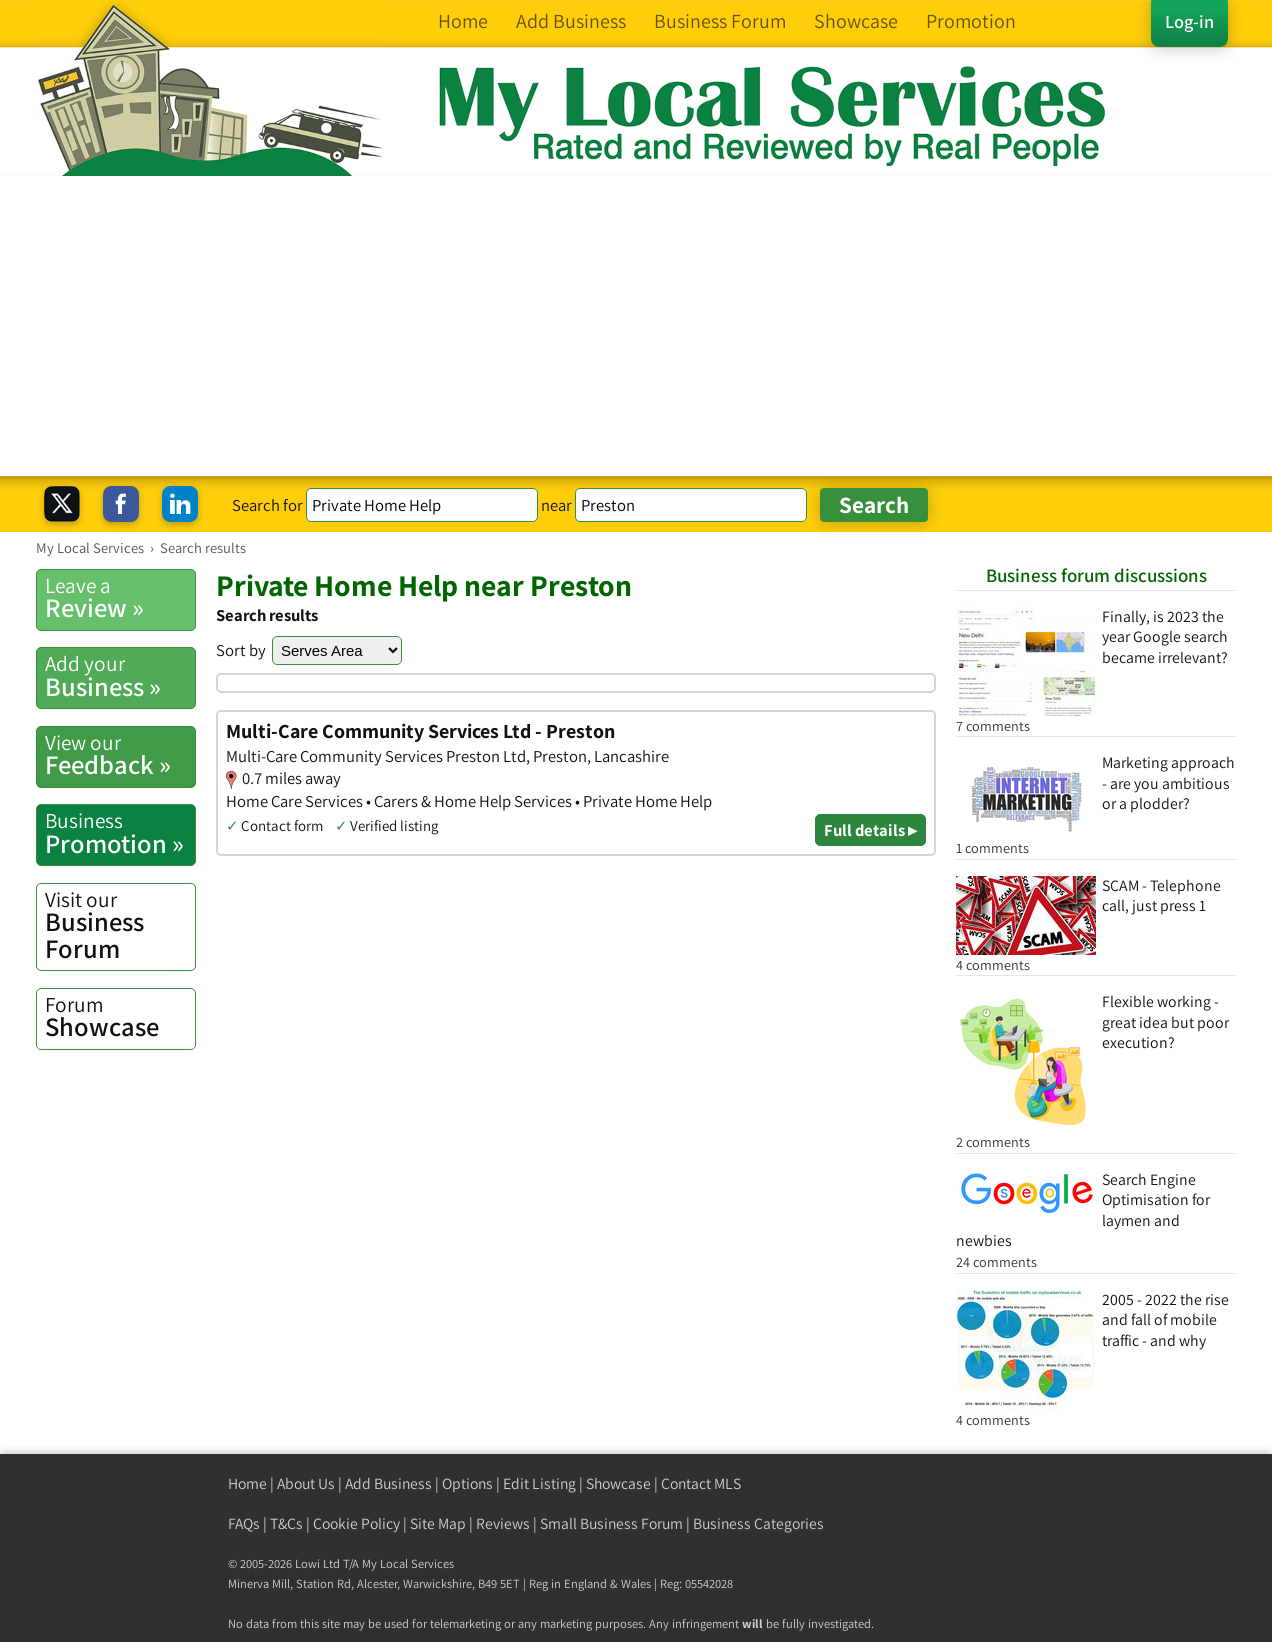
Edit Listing (539, 1483)
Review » (120, 598)
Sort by (241, 650)
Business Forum (120, 925)
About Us (306, 1483)
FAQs (244, 1523)
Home (247, 1483)
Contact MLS (701, 1483)
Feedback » (120, 755)
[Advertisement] (636, 326)
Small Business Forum (611, 1523)
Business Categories (758, 1523)
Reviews (503, 1523)
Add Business (388, 1483)
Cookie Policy (356, 1523)
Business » (120, 676)
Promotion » (120, 833)
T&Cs (286, 1523)
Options (467, 1483)
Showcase (120, 1017)
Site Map (438, 1523)
